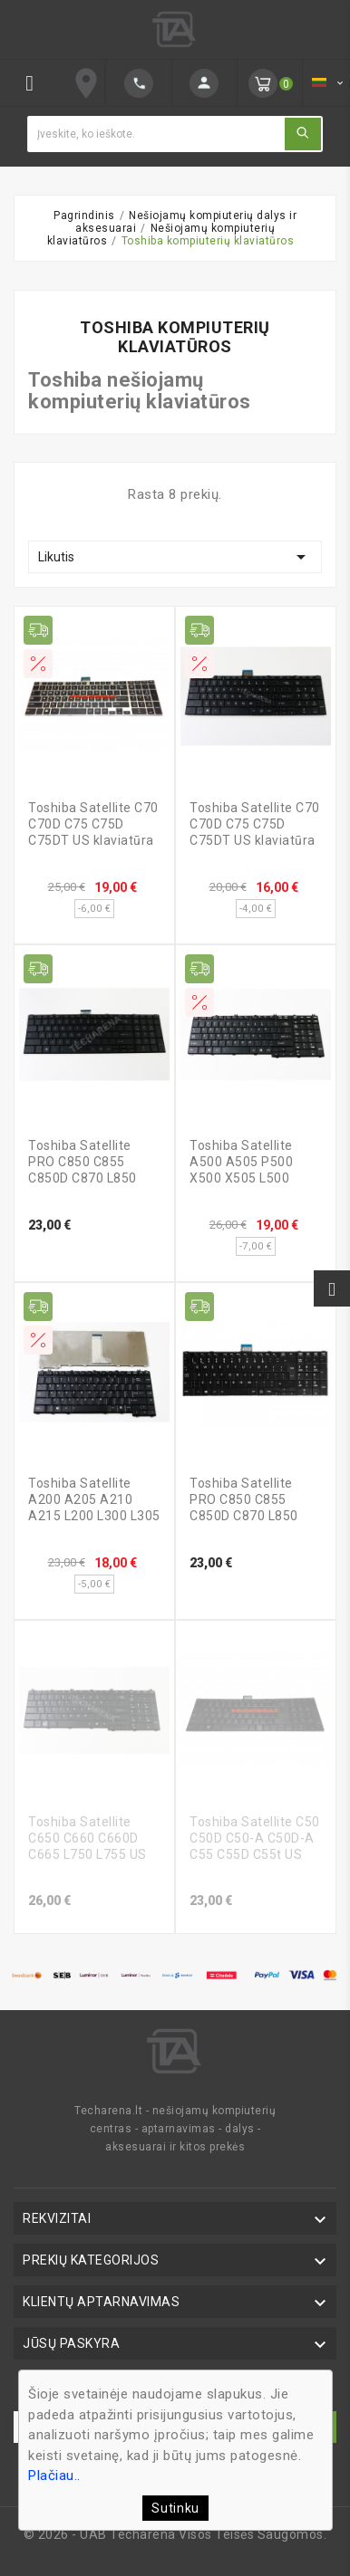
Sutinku (175, 2508)
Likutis (175, 557)
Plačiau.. (54, 2475)
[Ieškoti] (155, 134)
